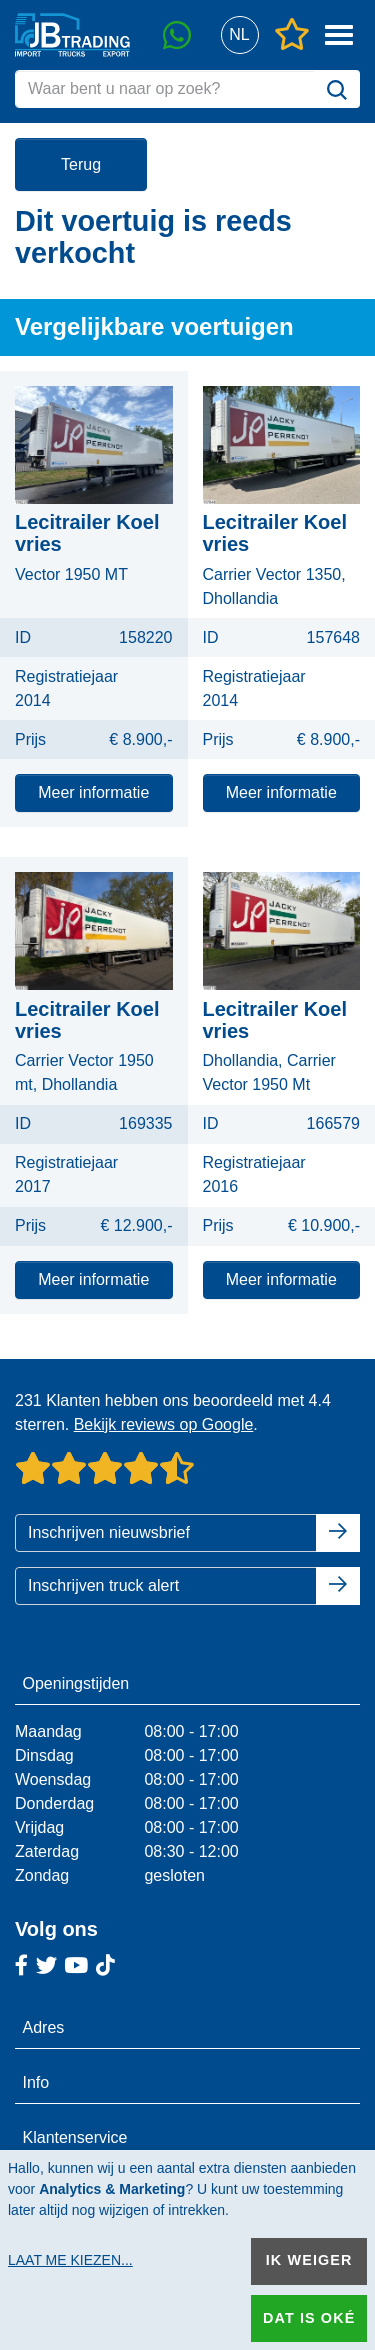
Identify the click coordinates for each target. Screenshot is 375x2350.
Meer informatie (93, 792)
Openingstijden (76, 1683)
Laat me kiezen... (70, 2260)
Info (36, 2082)
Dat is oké (309, 2318)
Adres (44, 2027)
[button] (239, 35)
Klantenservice (75, 2137)
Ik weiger (309, 2260)
